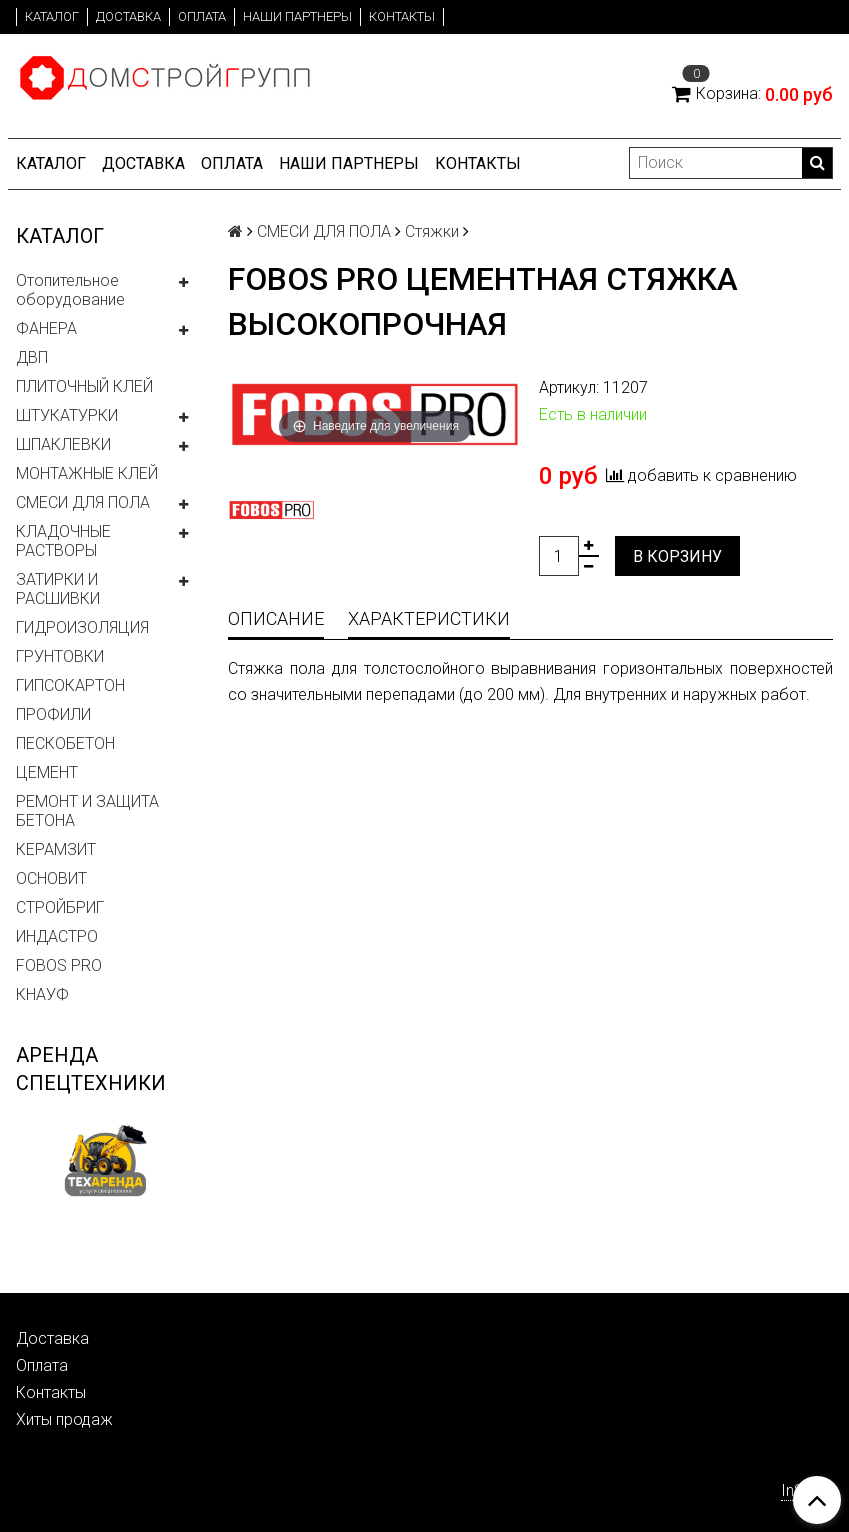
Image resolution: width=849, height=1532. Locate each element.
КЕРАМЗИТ (56, 849)
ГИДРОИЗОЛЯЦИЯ (82, 627)
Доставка (128, 16)
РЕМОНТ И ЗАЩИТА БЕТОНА (87, 811)
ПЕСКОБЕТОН (65, 743)
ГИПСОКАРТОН (70, 685)
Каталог (52, 16)
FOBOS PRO (59, 965)
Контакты (402, 16)
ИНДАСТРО (57, 936)
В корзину (677, 556)
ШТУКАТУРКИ (67, 415)
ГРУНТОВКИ (60, 656)
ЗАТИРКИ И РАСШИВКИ (58, 589)
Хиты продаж (64, 1419)
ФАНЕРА (46, 328)
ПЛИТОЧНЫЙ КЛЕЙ (84, 386)
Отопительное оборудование (70, 290)
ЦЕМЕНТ (47, 772)
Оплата (202, 16)
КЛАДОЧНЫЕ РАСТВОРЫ (63, 541)
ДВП (32, 357)
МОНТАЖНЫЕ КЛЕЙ (87, 473)
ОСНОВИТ (51, 878)
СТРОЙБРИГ (60, 907)
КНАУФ (42, 994)
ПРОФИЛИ (53, 714)
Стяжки (432, 231)
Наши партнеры (297, 16)
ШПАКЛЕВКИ (63, 444)
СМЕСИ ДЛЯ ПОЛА (83, 502)
